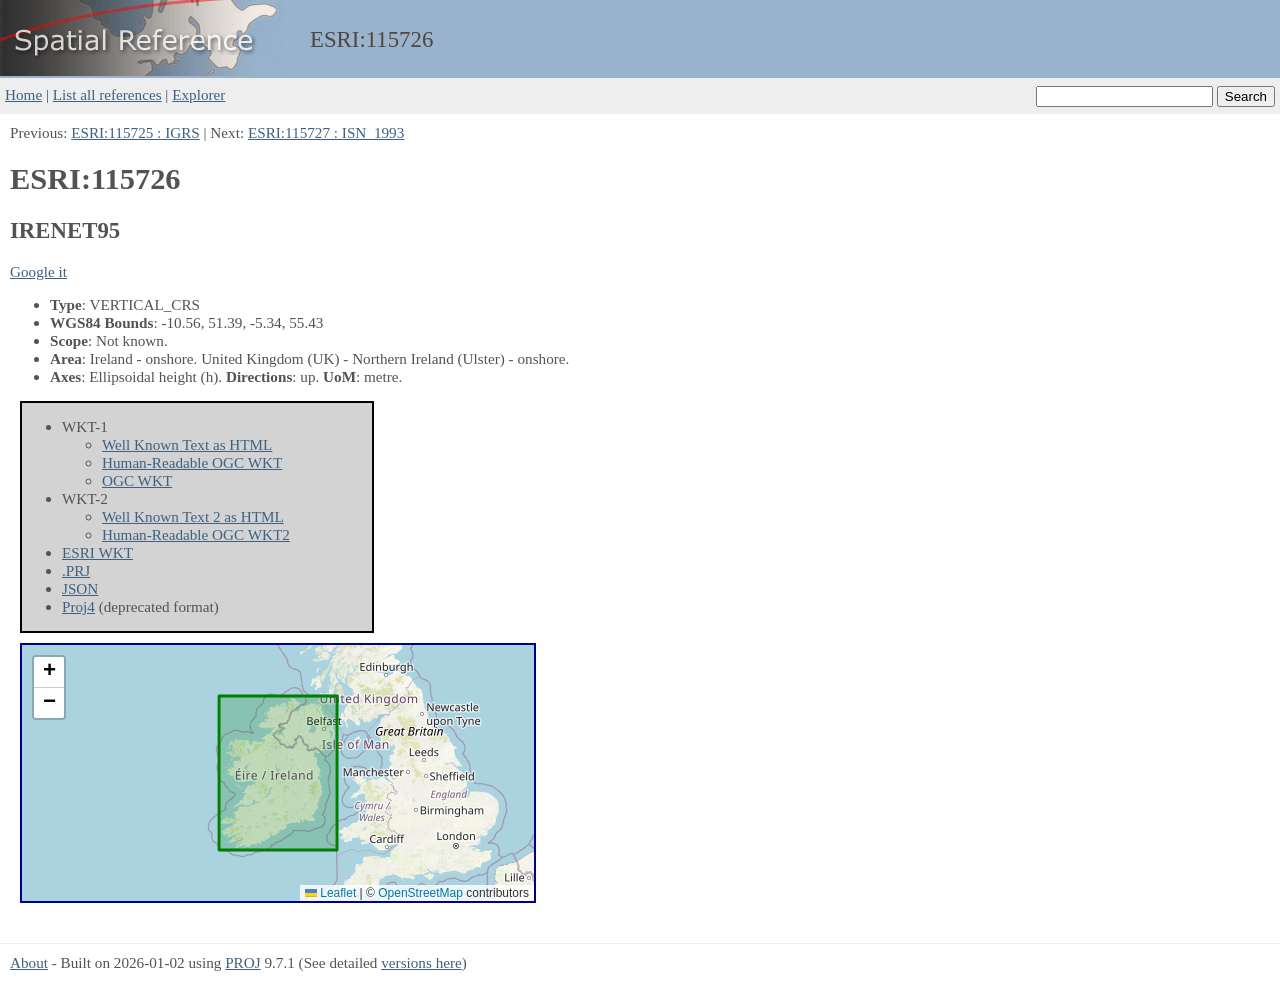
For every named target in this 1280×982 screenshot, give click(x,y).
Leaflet (330, 893)
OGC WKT (137, 480)
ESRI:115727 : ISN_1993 (326, 132)
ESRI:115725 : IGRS (135, 132)
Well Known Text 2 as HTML (193, 516)
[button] (49, 672)
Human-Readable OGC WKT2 (196, 534)
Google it (38, 271)
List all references (107, 94)
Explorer (198, 94)
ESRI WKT (97, 552)
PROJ (242, 962)
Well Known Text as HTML (187, 444)
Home (23, 94)
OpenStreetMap (420, 893)
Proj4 (78, 606)
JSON (80, 588)
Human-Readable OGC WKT (192, 462)
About (29, 962)
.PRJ (76, 570)
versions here (421, 962)
